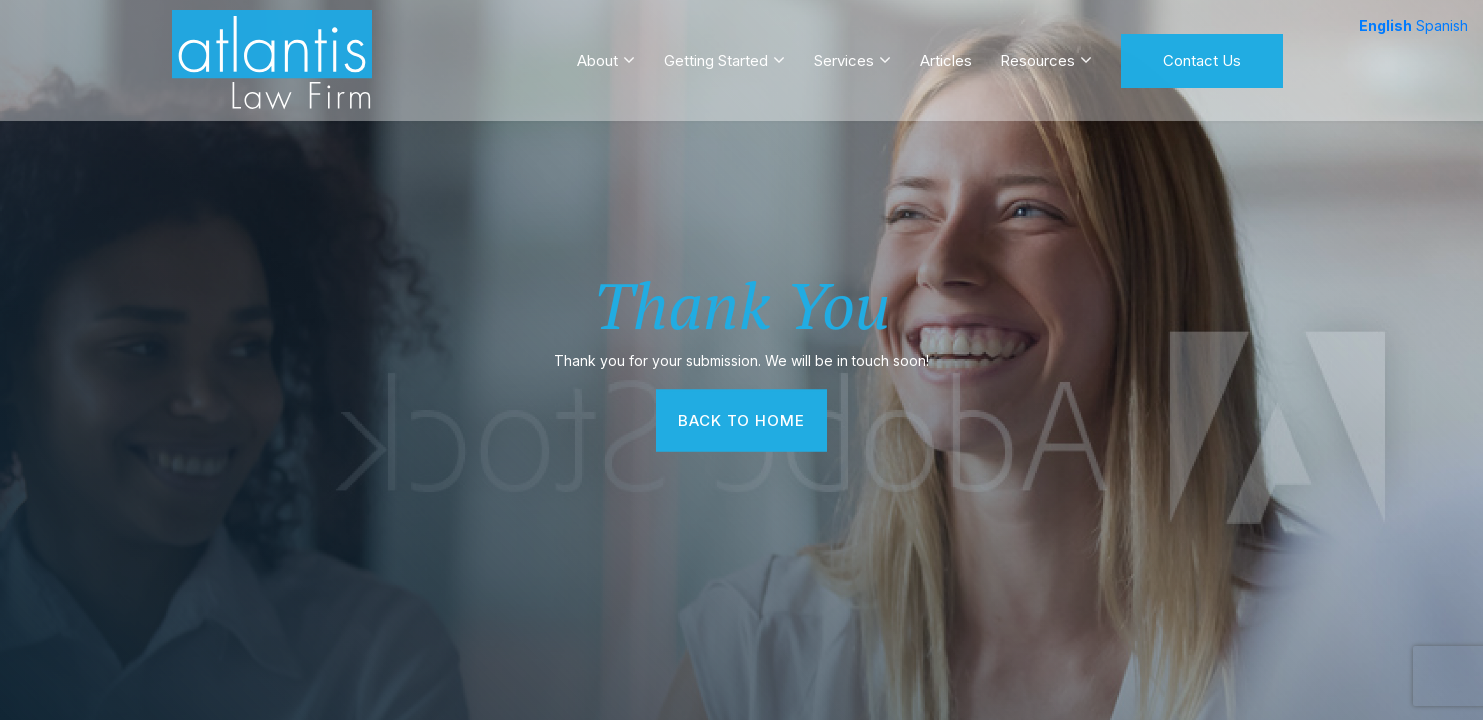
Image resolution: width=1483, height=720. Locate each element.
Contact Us (1202, 53)
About (597, 53)
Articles (946, 53)
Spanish (1442, 25)
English (1385, 25)
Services (844, 53)
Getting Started (716, 53)
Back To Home (741, 419)
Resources (1037, 53)
